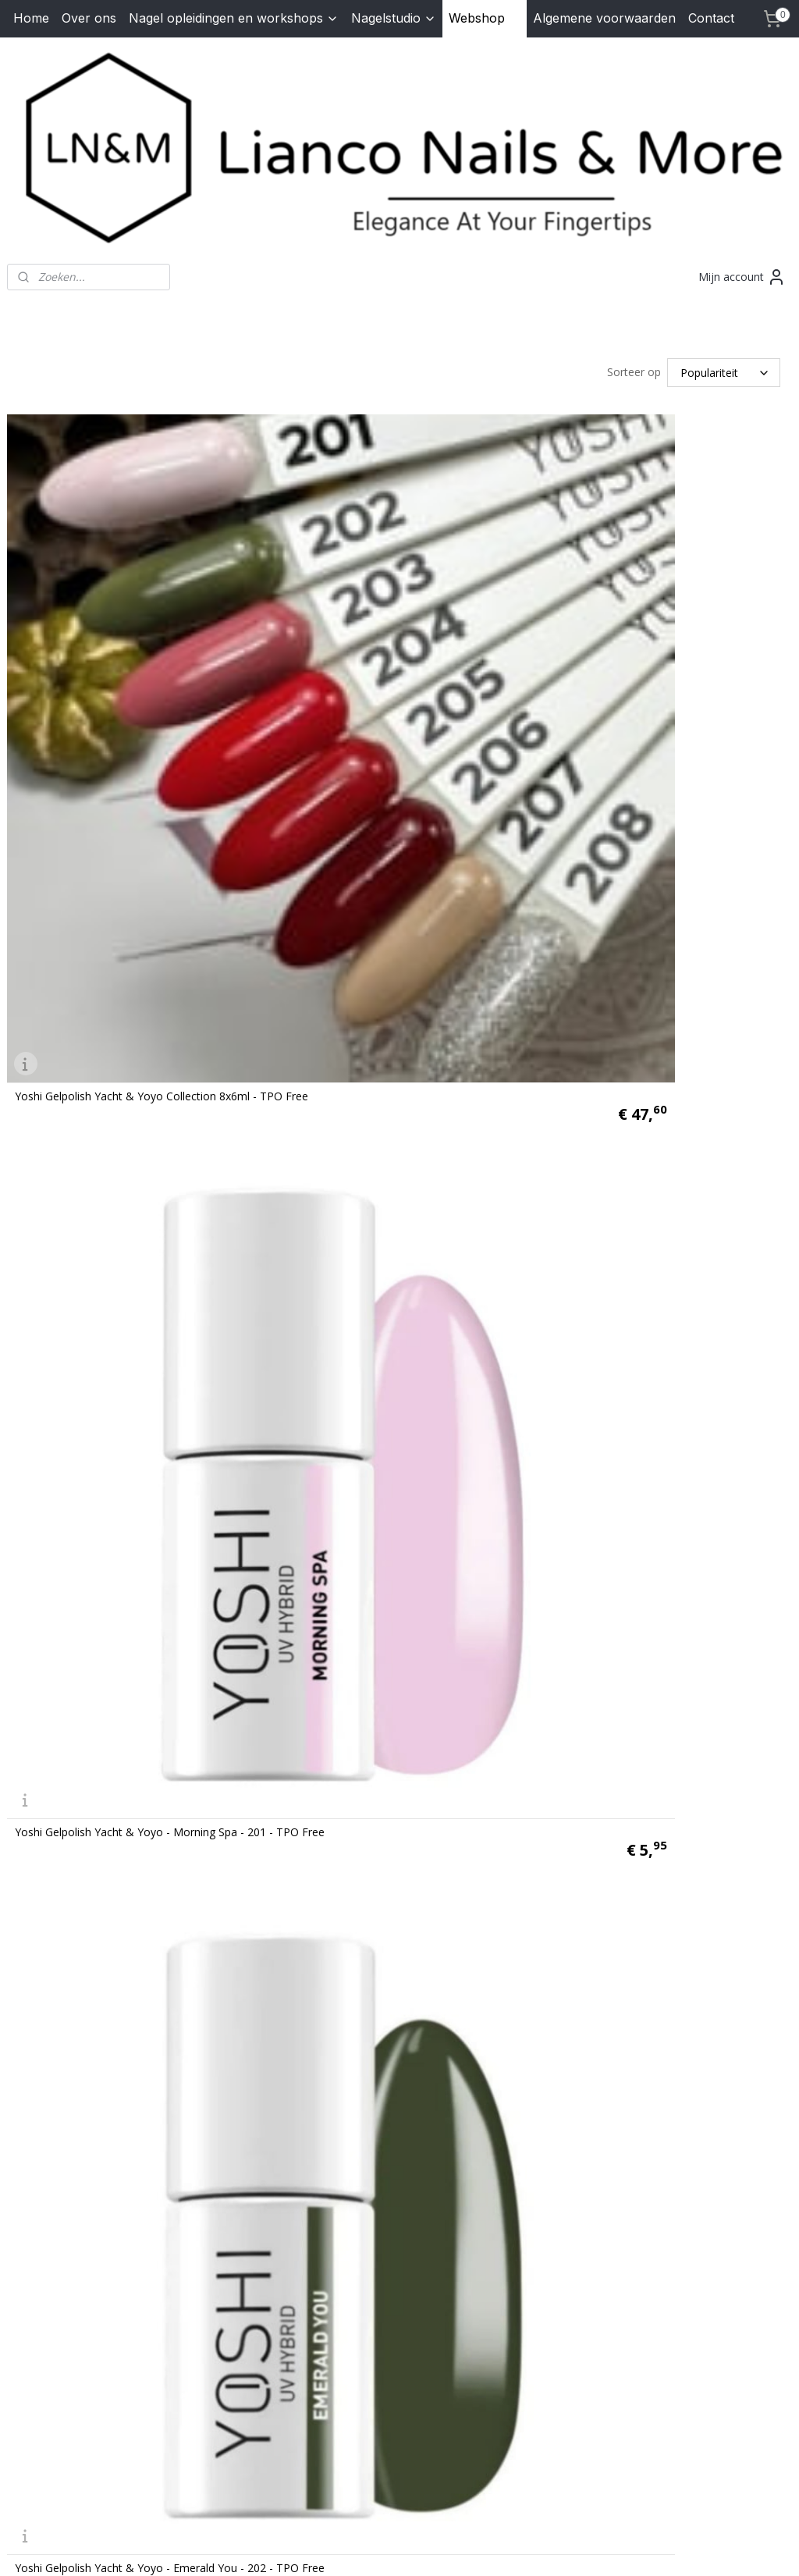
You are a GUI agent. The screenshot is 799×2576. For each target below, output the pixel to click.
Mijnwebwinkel (581, 2547)
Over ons (89, 18)
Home (31, 18)
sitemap (353, 2547)
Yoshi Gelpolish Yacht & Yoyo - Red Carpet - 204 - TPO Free (166, 1720)
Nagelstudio (393, 18)
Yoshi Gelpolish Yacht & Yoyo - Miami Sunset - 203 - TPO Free (571, 1266)
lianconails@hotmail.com (96, 2375)
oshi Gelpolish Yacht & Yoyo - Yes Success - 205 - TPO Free (565, 1720)
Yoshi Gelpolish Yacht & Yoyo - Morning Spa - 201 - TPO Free (569, 812)
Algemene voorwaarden (604, 18)
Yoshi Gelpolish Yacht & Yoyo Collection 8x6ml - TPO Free (161, 812)
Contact (711, 18)
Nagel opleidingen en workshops (234, 18)
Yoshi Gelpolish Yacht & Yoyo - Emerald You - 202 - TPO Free (170, 1266)
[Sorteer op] (723, 371)
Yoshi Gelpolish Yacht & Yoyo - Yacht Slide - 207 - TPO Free (165, 2174)
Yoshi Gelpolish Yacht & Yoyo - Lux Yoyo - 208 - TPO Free (560, 2174)
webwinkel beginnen (445, 2547)
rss (386, 2547)
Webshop (484, 18)
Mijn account (742, 277)
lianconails (306, 2276)
